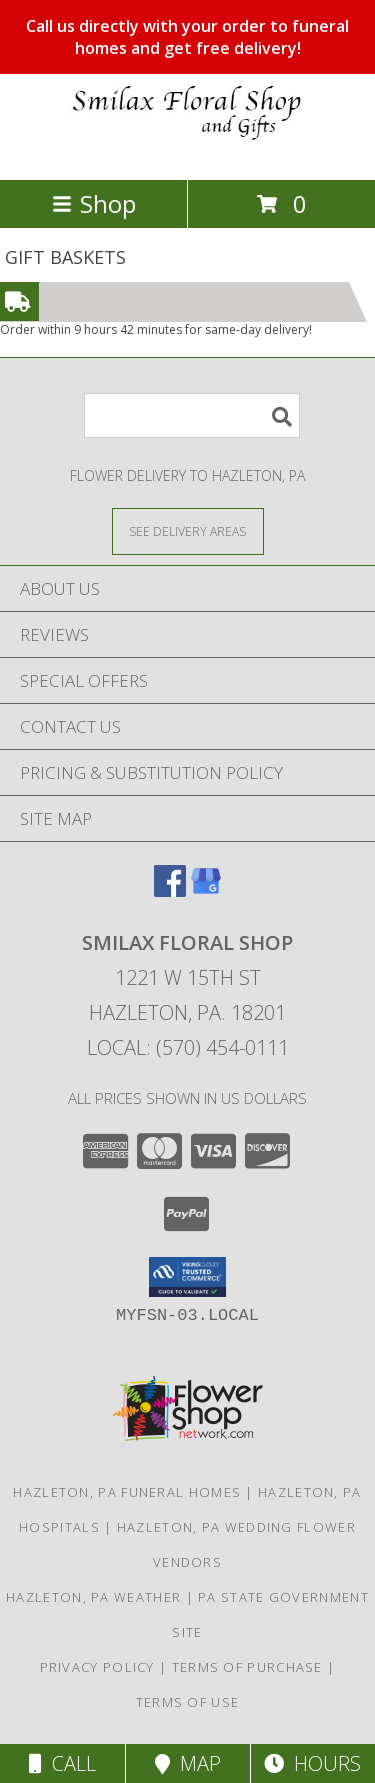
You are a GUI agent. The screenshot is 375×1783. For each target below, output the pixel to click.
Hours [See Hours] (312, 1763)
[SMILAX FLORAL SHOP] (188, 150)
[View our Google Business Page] (206, 890)
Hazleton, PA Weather (93, 1597)
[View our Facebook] (170, 890)
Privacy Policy (97, 1667)
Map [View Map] (188, 1763)
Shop (94, 203)
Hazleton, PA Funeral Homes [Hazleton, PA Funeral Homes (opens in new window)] (127, 1492)
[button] (187, 1277)
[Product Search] (192, 415)
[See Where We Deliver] (188, 530)
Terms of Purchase (247, 1667)
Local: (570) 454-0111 (188, 1047)
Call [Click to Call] (62, 1763)
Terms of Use (188, 1702)
